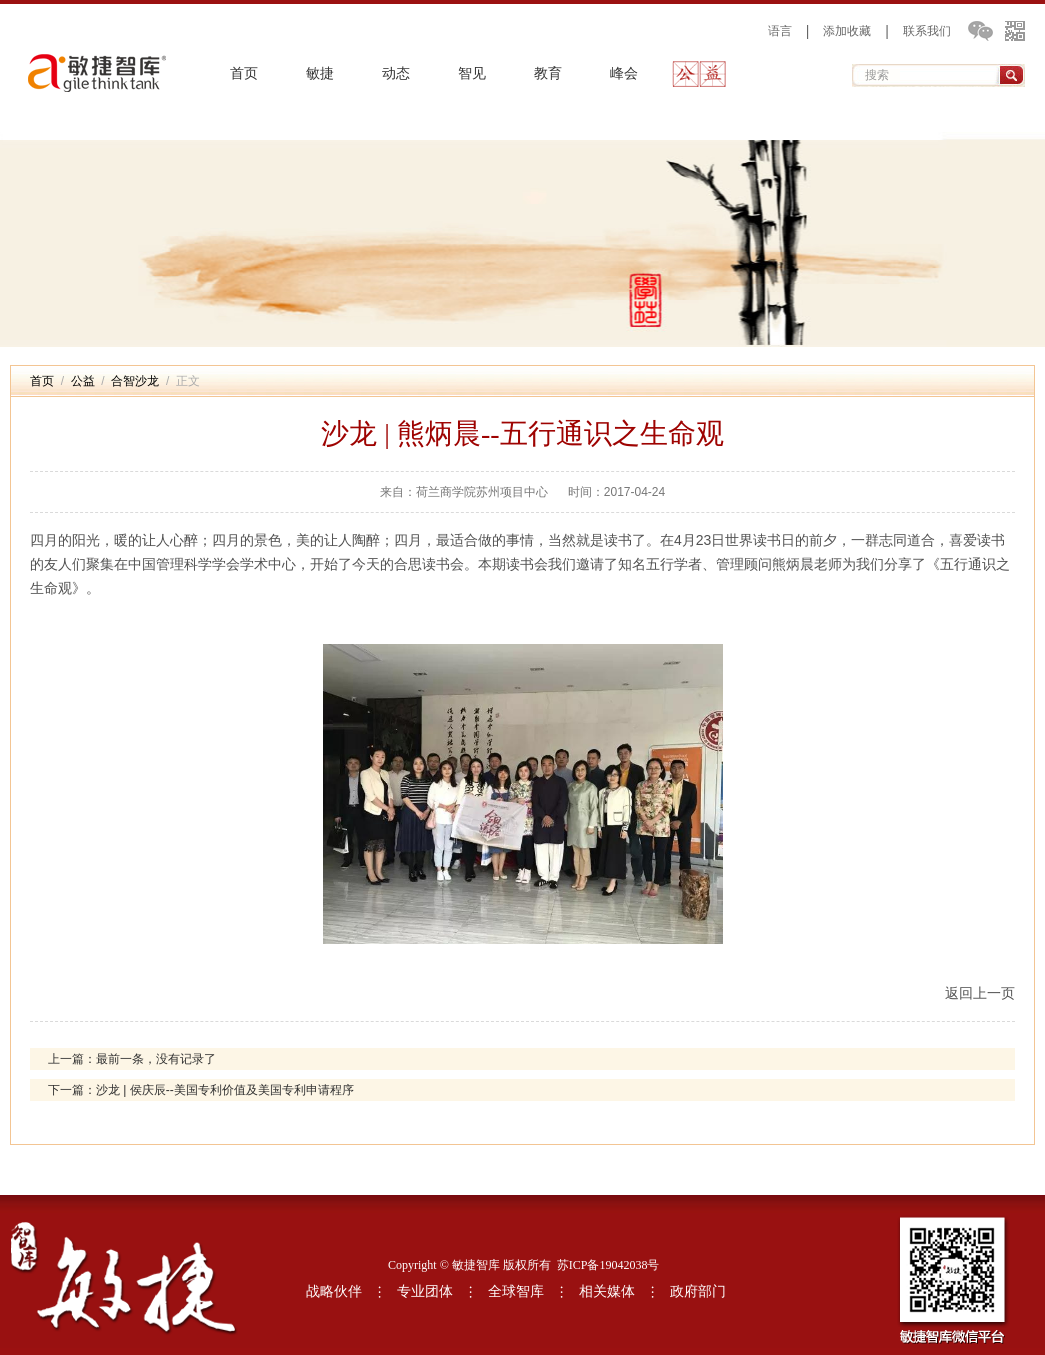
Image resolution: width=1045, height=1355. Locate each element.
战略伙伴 (334, 1291)
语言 (780, 31)
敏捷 (320, 73)
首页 (244, 73)
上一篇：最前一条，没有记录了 (132, 1059)
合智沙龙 (135, 381)
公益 (700, 74)
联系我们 (927, 31)
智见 (472, 73)
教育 (548, 73)
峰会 (624, 73)
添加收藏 (847, 31)
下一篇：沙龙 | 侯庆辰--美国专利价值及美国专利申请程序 (201, 1090)
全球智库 (516, 1291)
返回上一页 (980, 993)
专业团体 (425, 1291)
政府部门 (698, 1291)
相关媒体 (607, 1291)
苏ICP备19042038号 (608, 1265)
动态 (396, 73)
